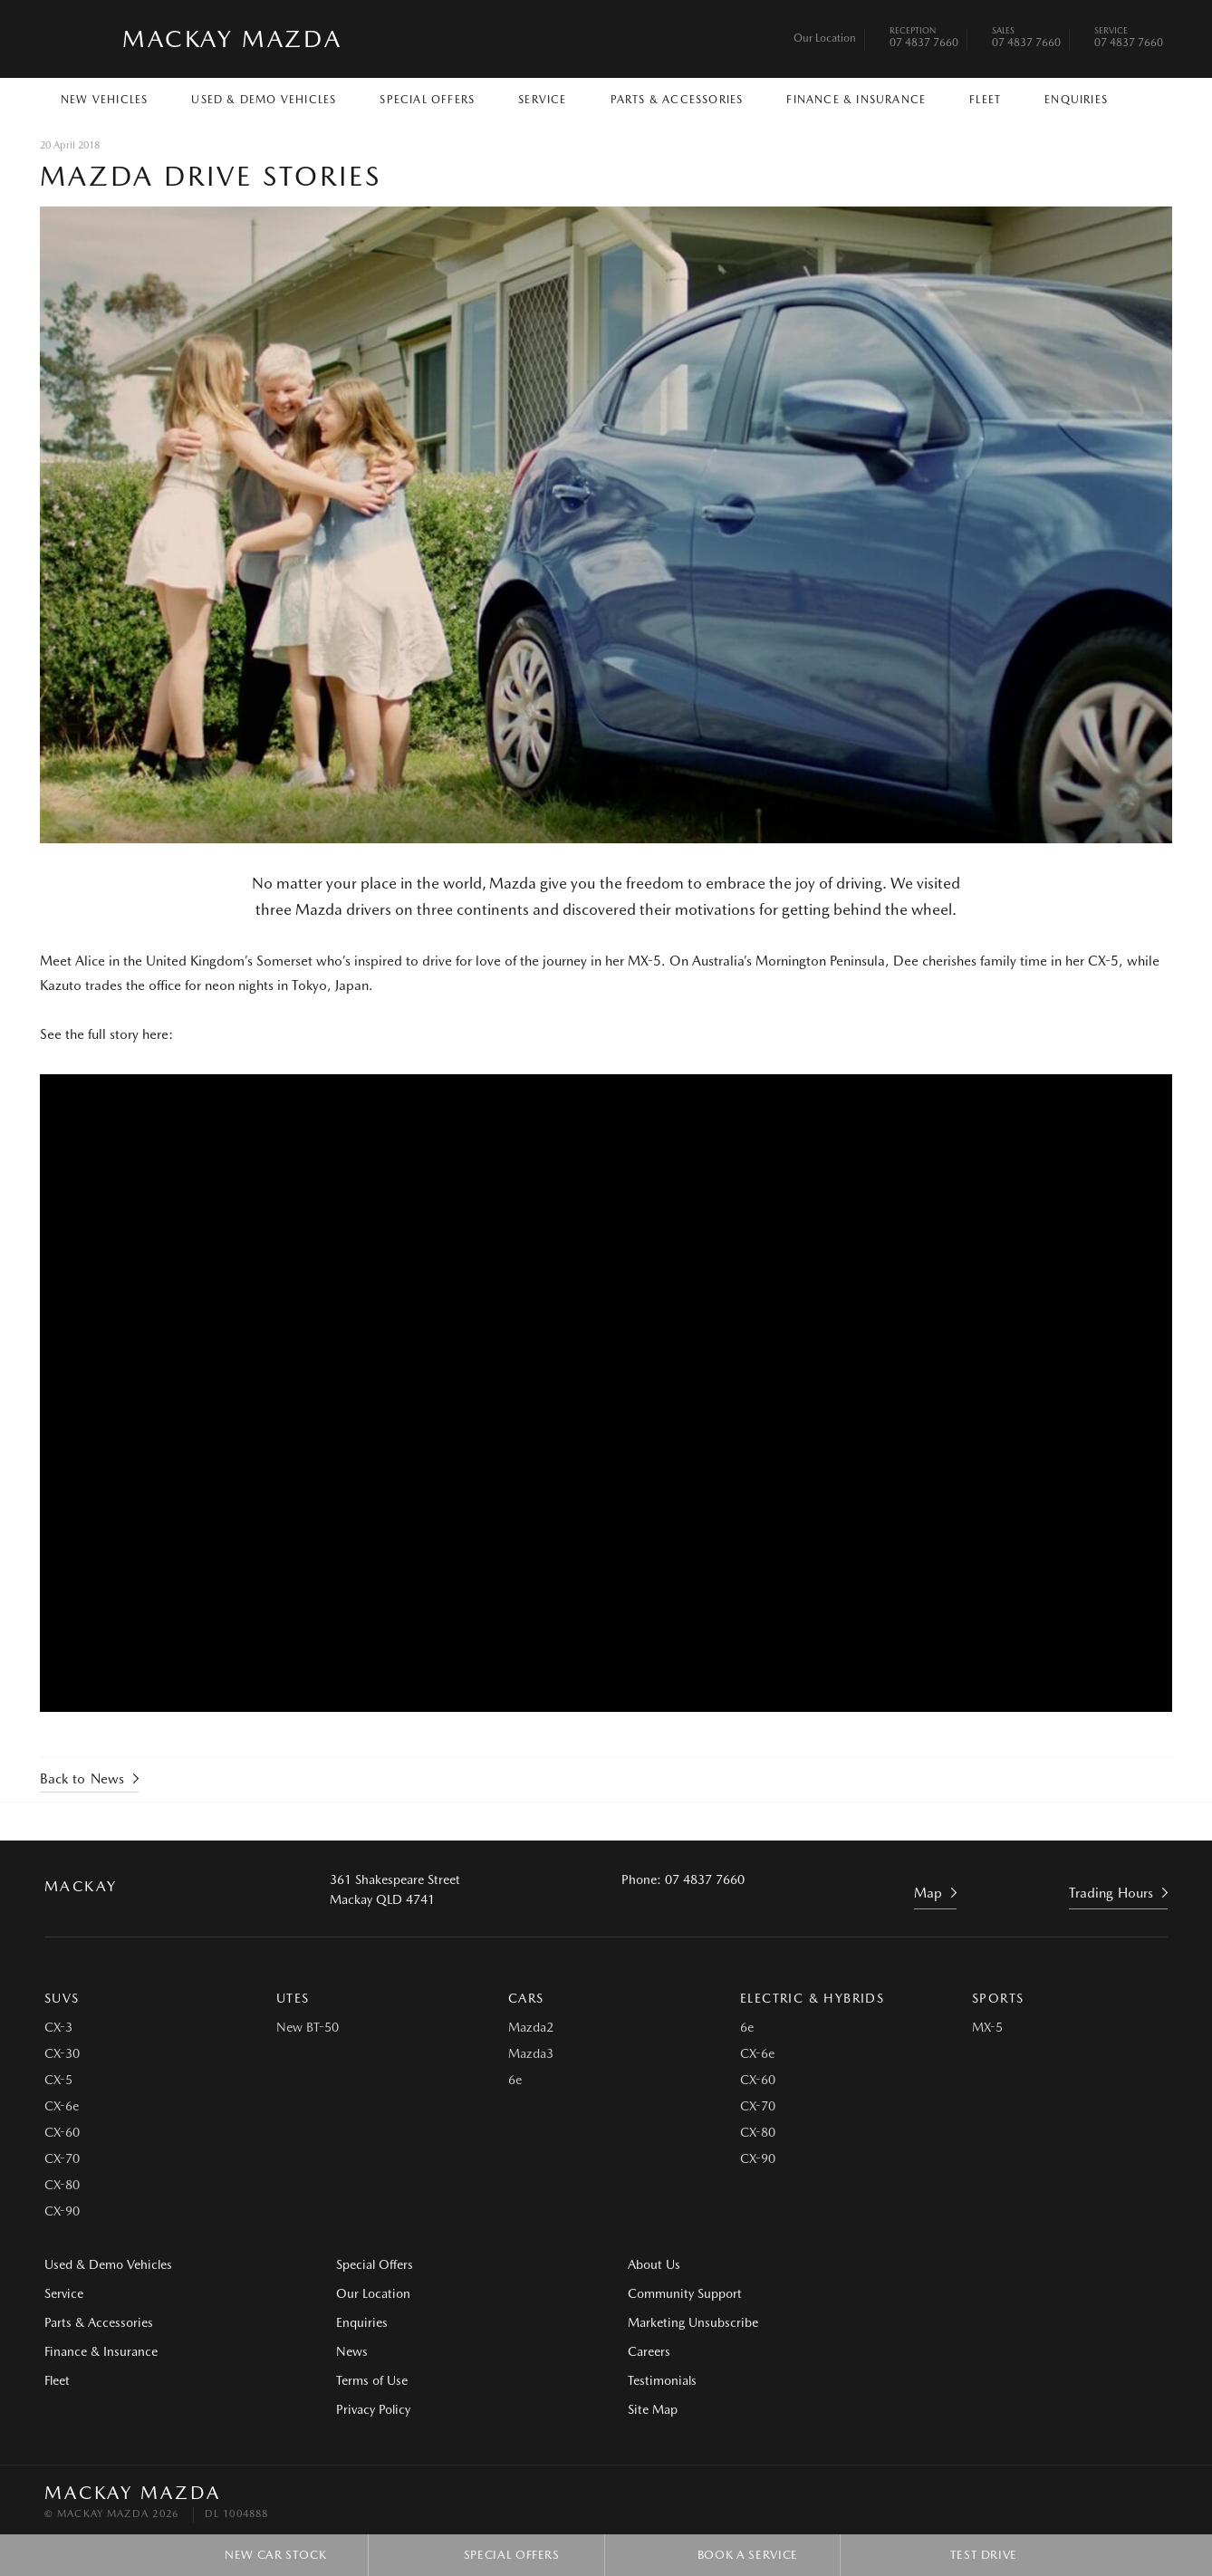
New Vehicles (104, 99)
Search (1145, 98)
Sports (998, 1998)
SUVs (62, 1998)
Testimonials (948, 2293)
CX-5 (58, 2079)
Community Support (681, 2293)
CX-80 (62, 2184)
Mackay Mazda (231, 38)
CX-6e (61, 2106)
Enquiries (1076, 99)
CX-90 (62, 2211)
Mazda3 (530, 2053)
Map (928, 1892)
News (350, 2351)
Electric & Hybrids (812, 1998)
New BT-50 (307, 2027)
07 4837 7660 (924, 39)
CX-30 (62, 2053)
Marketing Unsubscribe (689, 2322)
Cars (526, 1998)
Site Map (939, 2322)
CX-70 (62, 2158)
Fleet (985, 99)
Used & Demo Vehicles (263, 99)
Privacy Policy (371, 2409)
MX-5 (987, 2027)
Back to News (82, 1778)
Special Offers (427, 99)
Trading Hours (1111, 1892)
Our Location (825, 38)
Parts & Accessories (677, 99)
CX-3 (58, 2027)
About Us (650, 2264)
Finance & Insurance (856, 99)
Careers (935, 2264)
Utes (293, 1998)
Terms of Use (370, 2380)
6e (515, 2079)
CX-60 (62, 2132)
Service (542, 99)
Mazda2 (530, 2027)
